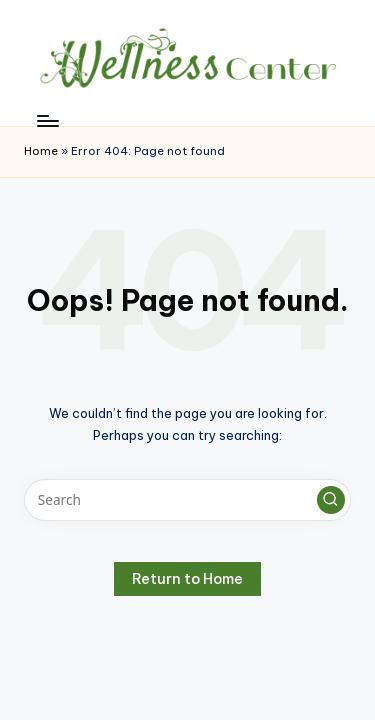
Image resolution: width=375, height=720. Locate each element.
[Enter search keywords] (187, 500)
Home (41, 151)
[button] (331, 500)
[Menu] (47, 120)
